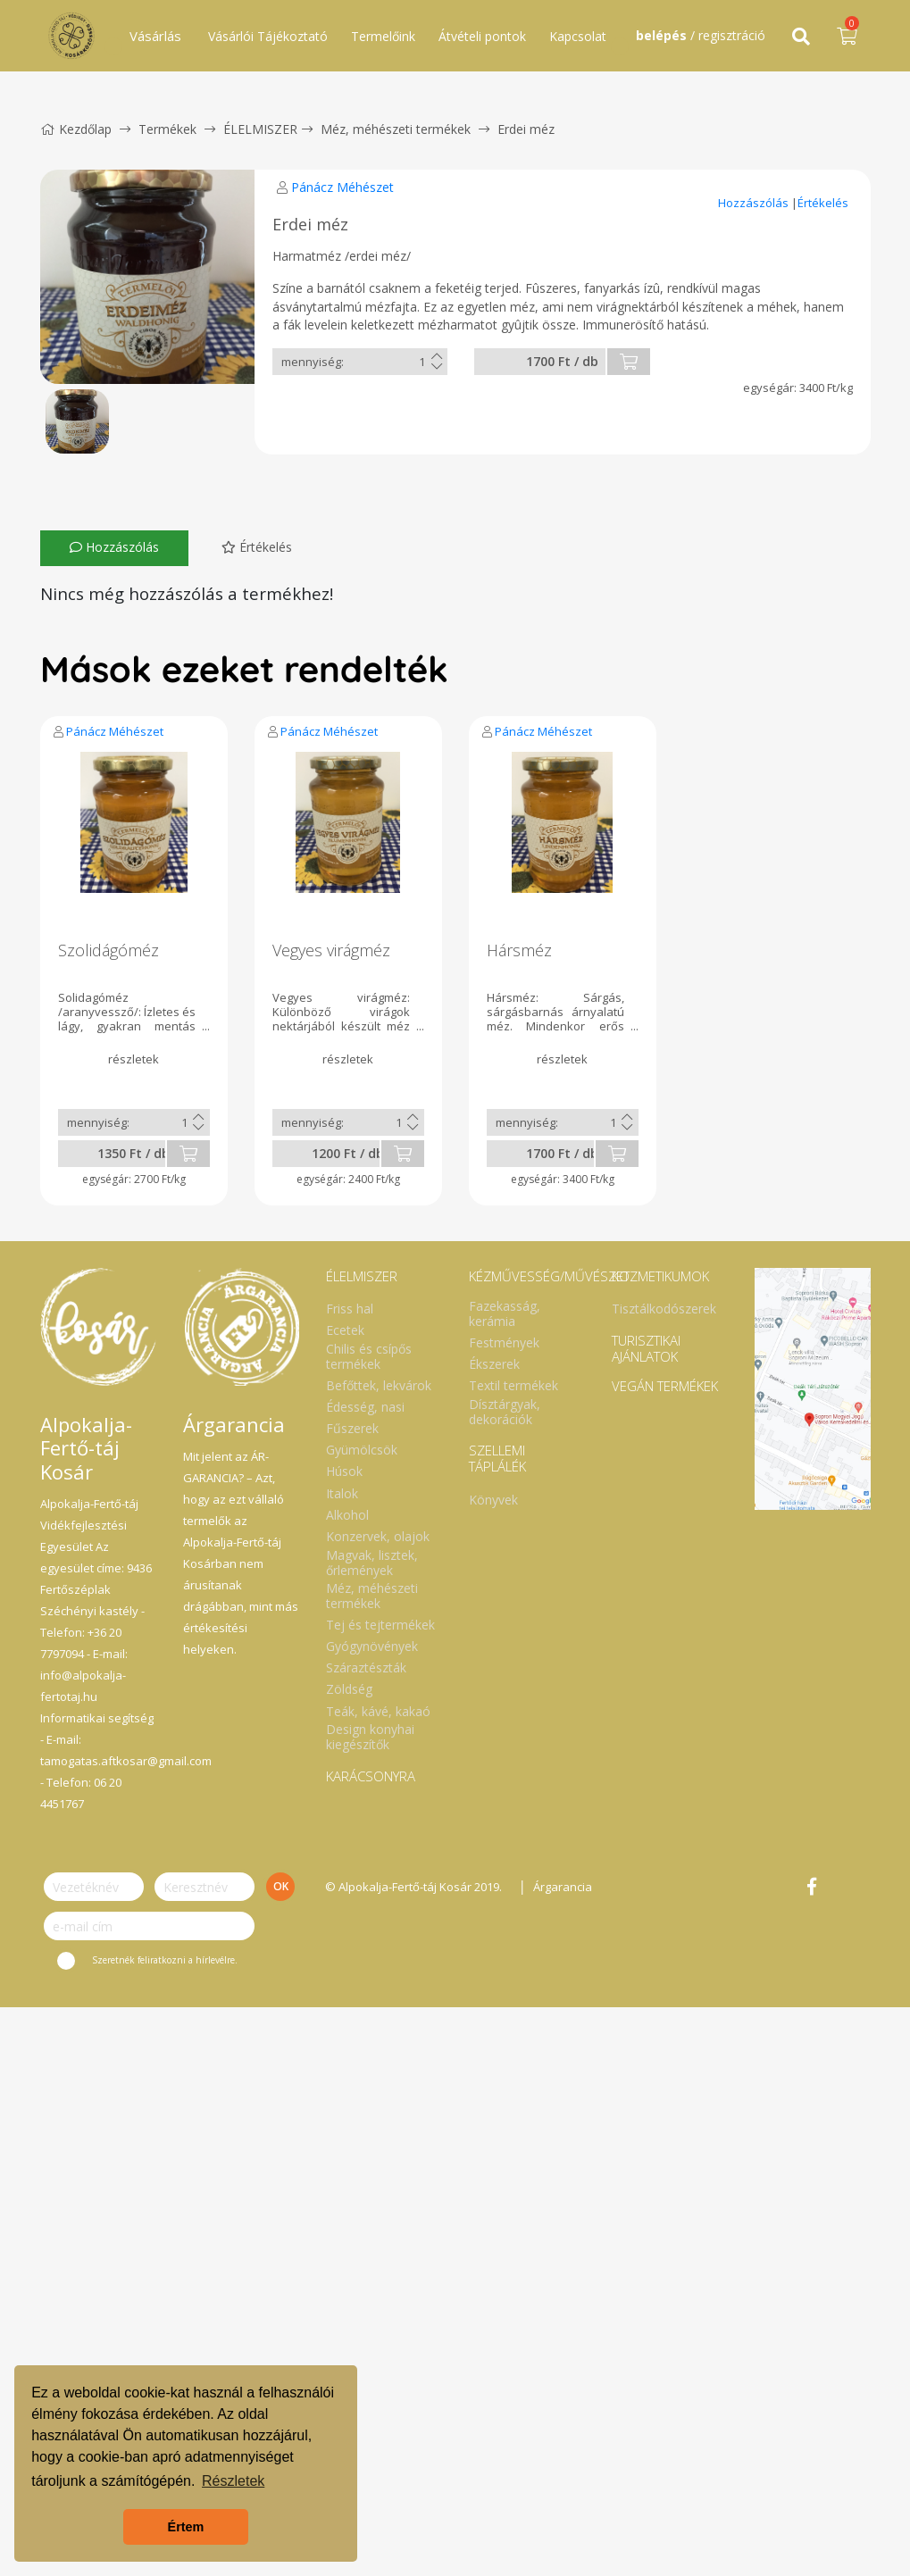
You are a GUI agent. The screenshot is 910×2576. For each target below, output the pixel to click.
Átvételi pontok (482, 36)
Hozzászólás (754, 203)
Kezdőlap (76, 129)
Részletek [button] (233, 2480)
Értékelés (822, 203)
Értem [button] (186, 2527)
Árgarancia (562, 1887)
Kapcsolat (577, 36)
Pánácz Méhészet (342, 187)
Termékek (167, 129)
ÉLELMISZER (260, 129)
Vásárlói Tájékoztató (268, 36)
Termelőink (383, 36)
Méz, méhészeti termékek (396, 129)
